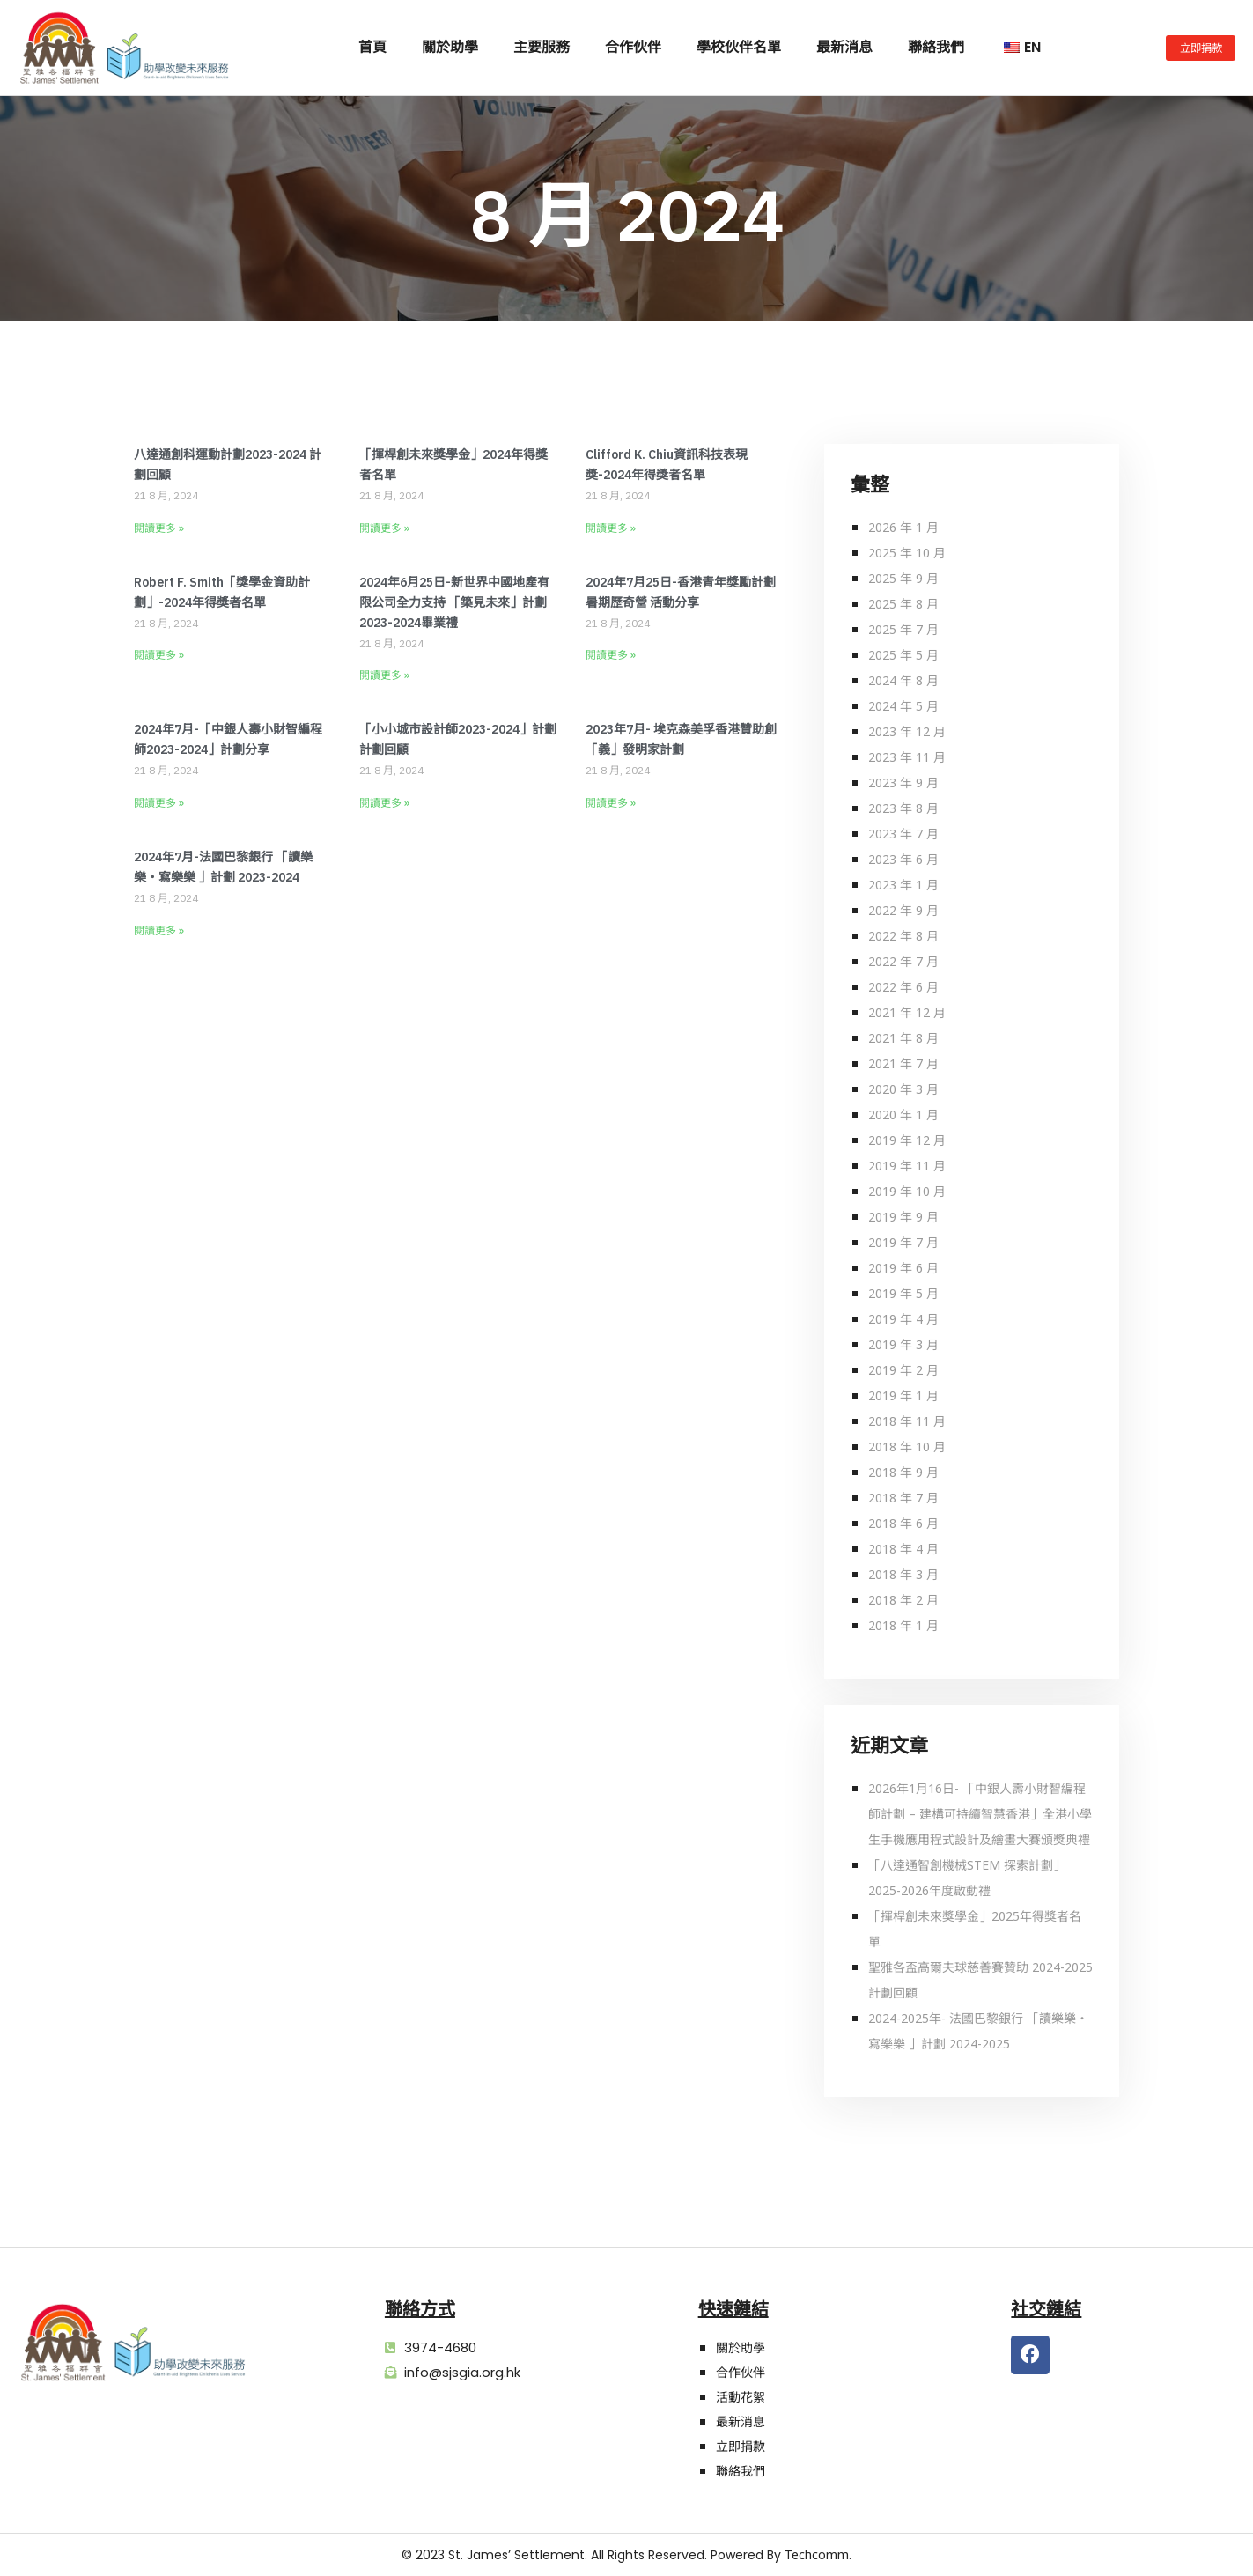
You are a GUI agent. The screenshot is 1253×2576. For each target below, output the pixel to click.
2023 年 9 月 (903, 782)
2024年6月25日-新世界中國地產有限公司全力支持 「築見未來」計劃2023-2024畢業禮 (454, 602)
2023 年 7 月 (903, 833)
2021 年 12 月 (907, 1012)
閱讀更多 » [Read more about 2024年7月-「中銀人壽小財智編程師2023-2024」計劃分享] (159, 802)
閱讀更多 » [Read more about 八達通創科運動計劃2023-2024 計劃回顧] (159, 528)
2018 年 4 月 (903, 1548)
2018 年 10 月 (907, 1446)
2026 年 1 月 (903, 527)
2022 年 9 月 (903, 910)
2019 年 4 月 (903, 1318)
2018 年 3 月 (903, 1574)
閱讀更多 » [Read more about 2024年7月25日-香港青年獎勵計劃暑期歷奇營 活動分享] (611, 654)
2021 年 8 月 (903, 1038)
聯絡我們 (936, 47)
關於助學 (450, 47)
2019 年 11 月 (907, 1165)
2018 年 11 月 (907, 1421)
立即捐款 (740, 2446)
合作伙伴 (633, 47)
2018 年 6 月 (903, 1523)
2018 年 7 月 (903, 1497)
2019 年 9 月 (903, 1216)
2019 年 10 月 (907, 1191)
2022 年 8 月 (903, 935)
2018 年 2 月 (903, 1599)
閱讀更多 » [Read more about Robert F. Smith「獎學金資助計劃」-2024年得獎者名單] (159, 654)
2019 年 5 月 (903, 1293)
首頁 (372, 47)
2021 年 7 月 (903, 1063)
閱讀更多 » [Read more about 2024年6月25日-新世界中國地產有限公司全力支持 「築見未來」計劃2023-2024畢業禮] (384, 675)
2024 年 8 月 (903, 680)
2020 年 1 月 (903, 1114)
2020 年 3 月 (903, 1089)
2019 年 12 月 (907, 1140)
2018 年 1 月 (903, 1625)
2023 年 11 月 (907, 757)
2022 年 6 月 (903, 986)
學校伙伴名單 (739, 47)
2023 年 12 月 (907, 731)
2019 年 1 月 (903, 1395)
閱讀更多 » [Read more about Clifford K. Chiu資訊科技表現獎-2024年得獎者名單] (611, 528)
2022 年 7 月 (903, 961)
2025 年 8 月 (903, 603)
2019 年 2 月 (903, 1370)
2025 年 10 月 (907, 552)
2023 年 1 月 (903, 884)
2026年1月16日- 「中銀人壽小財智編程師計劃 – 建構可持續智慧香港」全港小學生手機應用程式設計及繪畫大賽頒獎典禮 (980, 1814)
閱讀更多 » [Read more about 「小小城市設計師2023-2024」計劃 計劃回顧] (384, 802)
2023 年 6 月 (903, 859)
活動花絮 (740, 2396)
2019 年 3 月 (903, 1344)
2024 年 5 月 (903, 706)
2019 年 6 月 (903, 1267)
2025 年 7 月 (903, 629)
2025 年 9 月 (903, 578)
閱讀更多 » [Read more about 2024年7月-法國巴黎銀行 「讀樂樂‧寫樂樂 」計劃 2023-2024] (159, 930)
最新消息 (844, 47)
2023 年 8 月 (903, 808)
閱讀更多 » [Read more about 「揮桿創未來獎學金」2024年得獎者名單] (384, 528)
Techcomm (817, 2554)
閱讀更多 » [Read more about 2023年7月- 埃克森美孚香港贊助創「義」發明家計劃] (611, 802)
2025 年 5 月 (903, 654)
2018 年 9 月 (903, 1472)
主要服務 (541, 47)
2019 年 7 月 (903, 1242)
